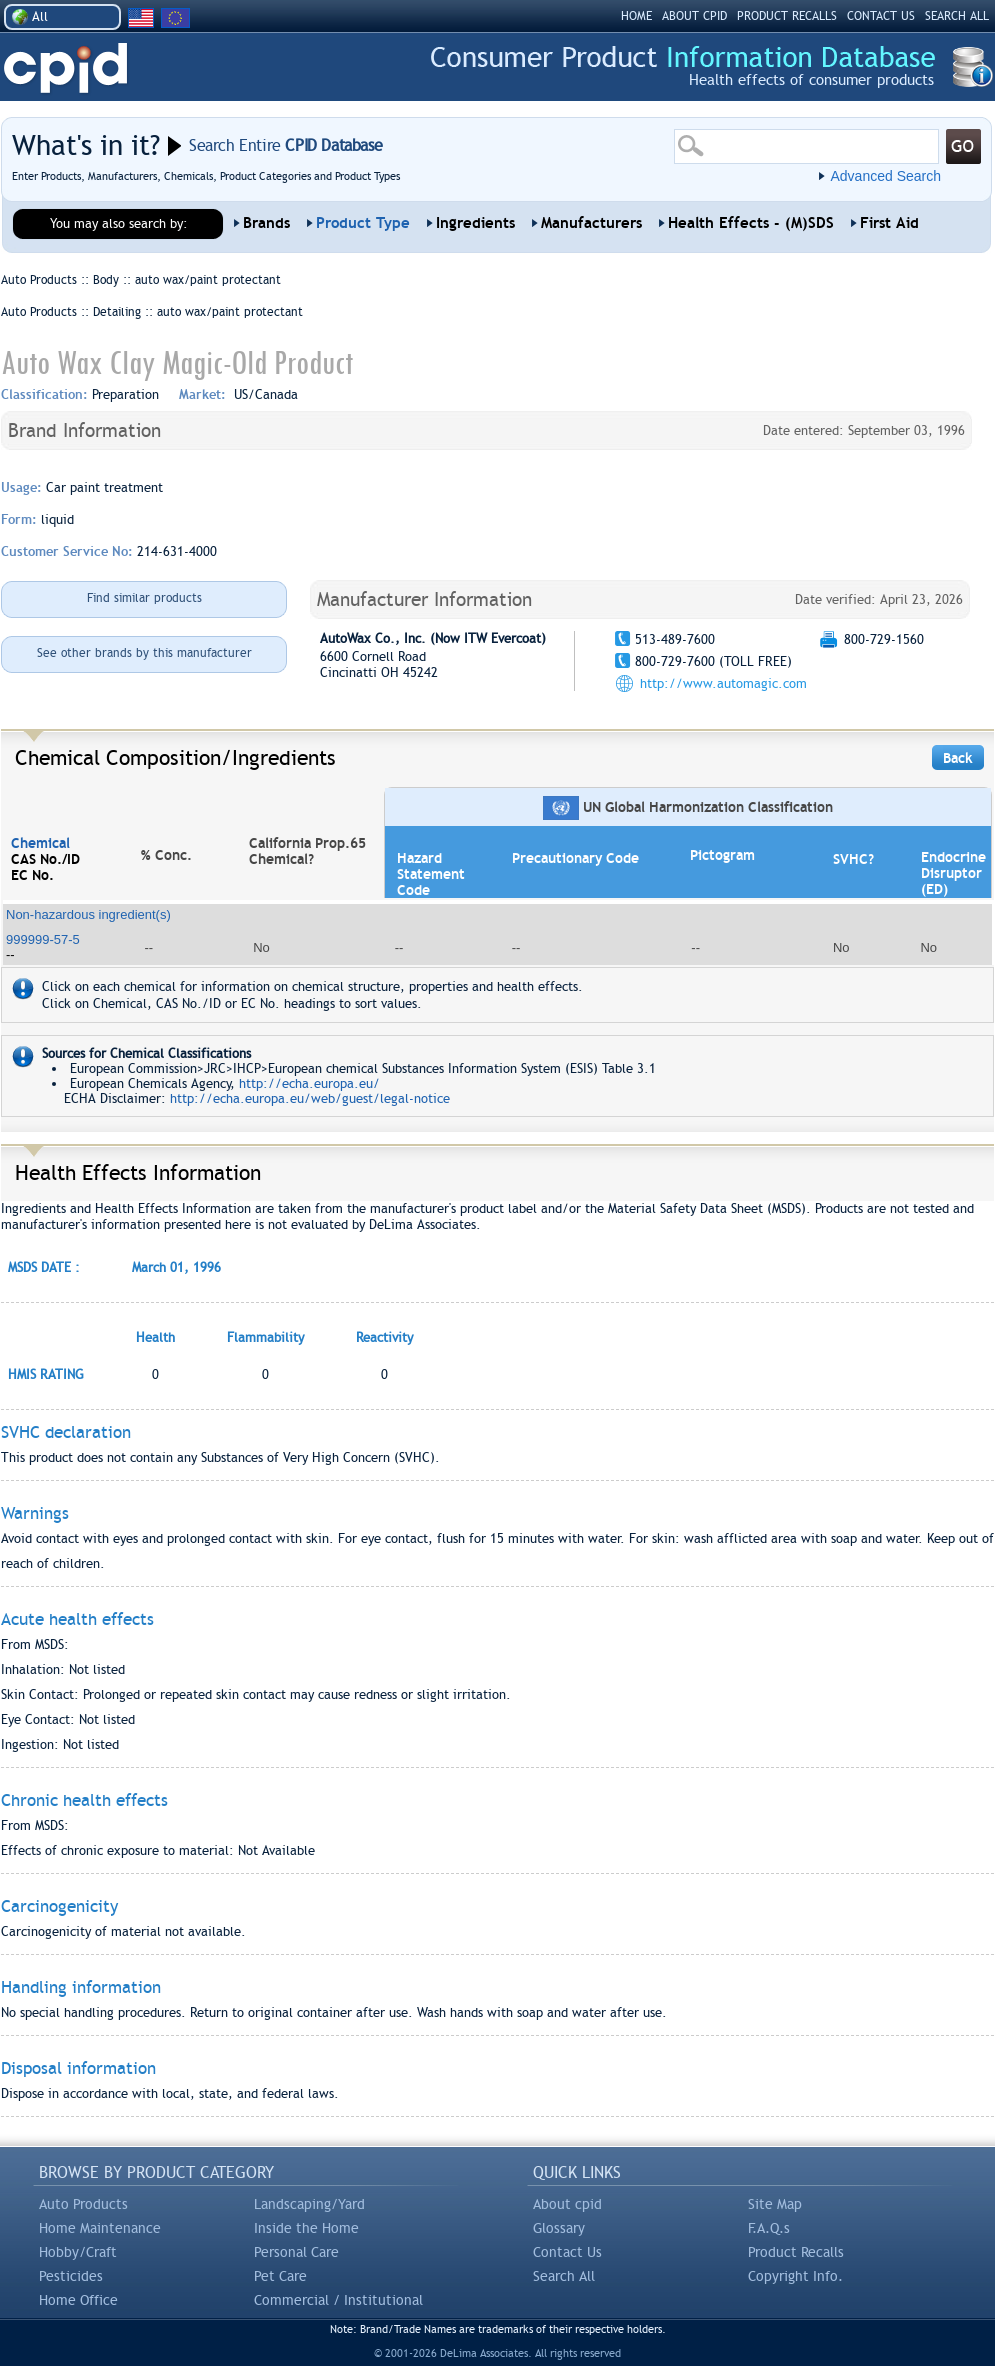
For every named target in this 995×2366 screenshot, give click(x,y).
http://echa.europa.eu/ (309, 1083)
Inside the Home (306, 2228)
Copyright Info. (795, 2276)
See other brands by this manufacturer (144, 653)
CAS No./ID (45, 859)
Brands (266, 223)
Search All (564, 2276)
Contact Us (567, 2252)
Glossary (559, 2228)
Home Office (78, 2300)
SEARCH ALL (957, 16)
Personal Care (296, 2252)
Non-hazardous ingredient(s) (88, 914)
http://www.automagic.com (723, 683)
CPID (65, 68)
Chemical (40, 843)
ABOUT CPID (694, 16)
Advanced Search (885, 176)
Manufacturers (591, 223)
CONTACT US (881, 16)
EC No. (32, 875)
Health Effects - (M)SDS (751, 223)
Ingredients (475, 223)
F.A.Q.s (769, 2228)
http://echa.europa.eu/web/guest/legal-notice (310, 1098)
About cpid (567, 2204)
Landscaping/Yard (309, 2204)
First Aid (889, 223)
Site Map (775, 2204)
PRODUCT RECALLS (787, 16)
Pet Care (280, 2276)
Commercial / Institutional (338, 2300)
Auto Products (83, 2204)
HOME (636, 16)
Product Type (363, 223)
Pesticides (71, 2276)
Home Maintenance (100, 2228)
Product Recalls (796, 2252)
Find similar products (144, 598)
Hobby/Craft (78, 2252)
